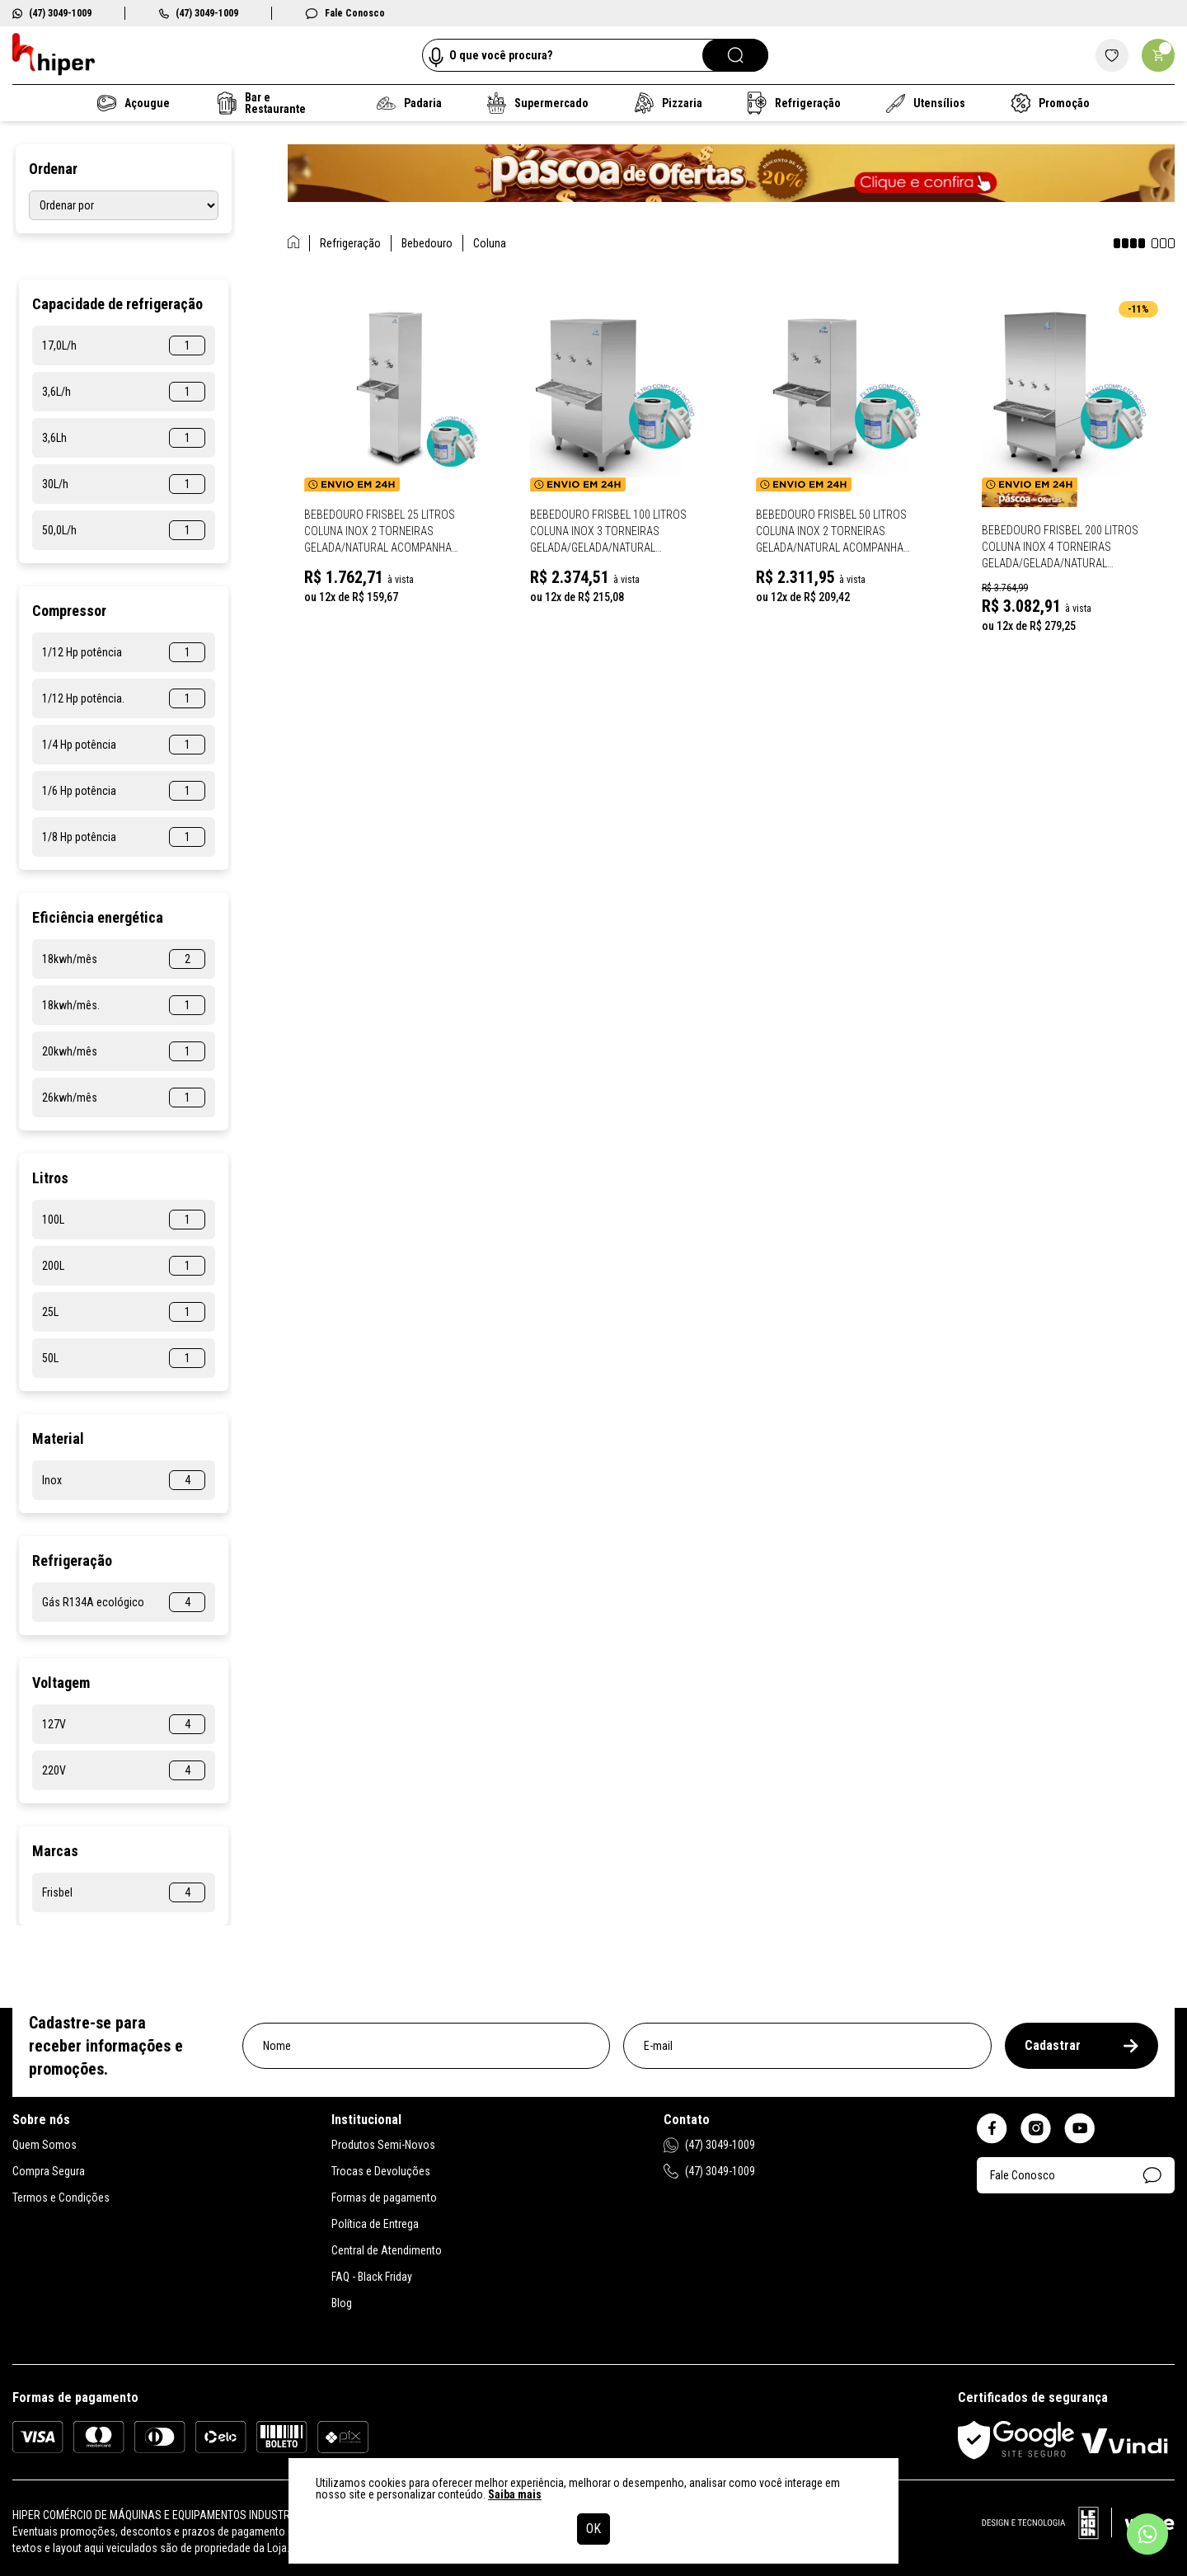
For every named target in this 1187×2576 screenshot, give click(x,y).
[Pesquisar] (735, 55)
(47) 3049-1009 (51, 13)
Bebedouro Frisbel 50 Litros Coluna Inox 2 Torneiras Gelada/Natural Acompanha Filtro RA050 (831, 532)
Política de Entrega (375, 2223)
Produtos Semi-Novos (383, 2144)
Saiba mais (515, 2494)
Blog (341, 2303)
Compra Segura (48, 2171)
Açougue (133, 103)
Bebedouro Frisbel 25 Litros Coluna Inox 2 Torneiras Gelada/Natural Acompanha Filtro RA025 (379, 532)
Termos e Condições (61, 2197)
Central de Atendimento (386, 2250)
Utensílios (926, 103)
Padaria (409, 103)
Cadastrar (1081, 2045)
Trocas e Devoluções (380, 2171)
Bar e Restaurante (262, 103)
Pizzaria (668, 103)
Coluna (489, 243)
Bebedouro (427, 243)
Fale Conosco (345, 13)
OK (593, 2528)
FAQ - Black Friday (371, 2276)
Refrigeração (794, 103)
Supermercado (538, 103)
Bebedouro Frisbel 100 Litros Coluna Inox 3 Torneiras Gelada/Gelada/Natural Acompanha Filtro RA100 (608, 532)
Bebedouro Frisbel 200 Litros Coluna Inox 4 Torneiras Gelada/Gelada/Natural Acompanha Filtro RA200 (1060, 547)
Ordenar (53, 168)
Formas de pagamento (384, 2197)
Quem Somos (44, 2144)
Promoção (1050, 103)
